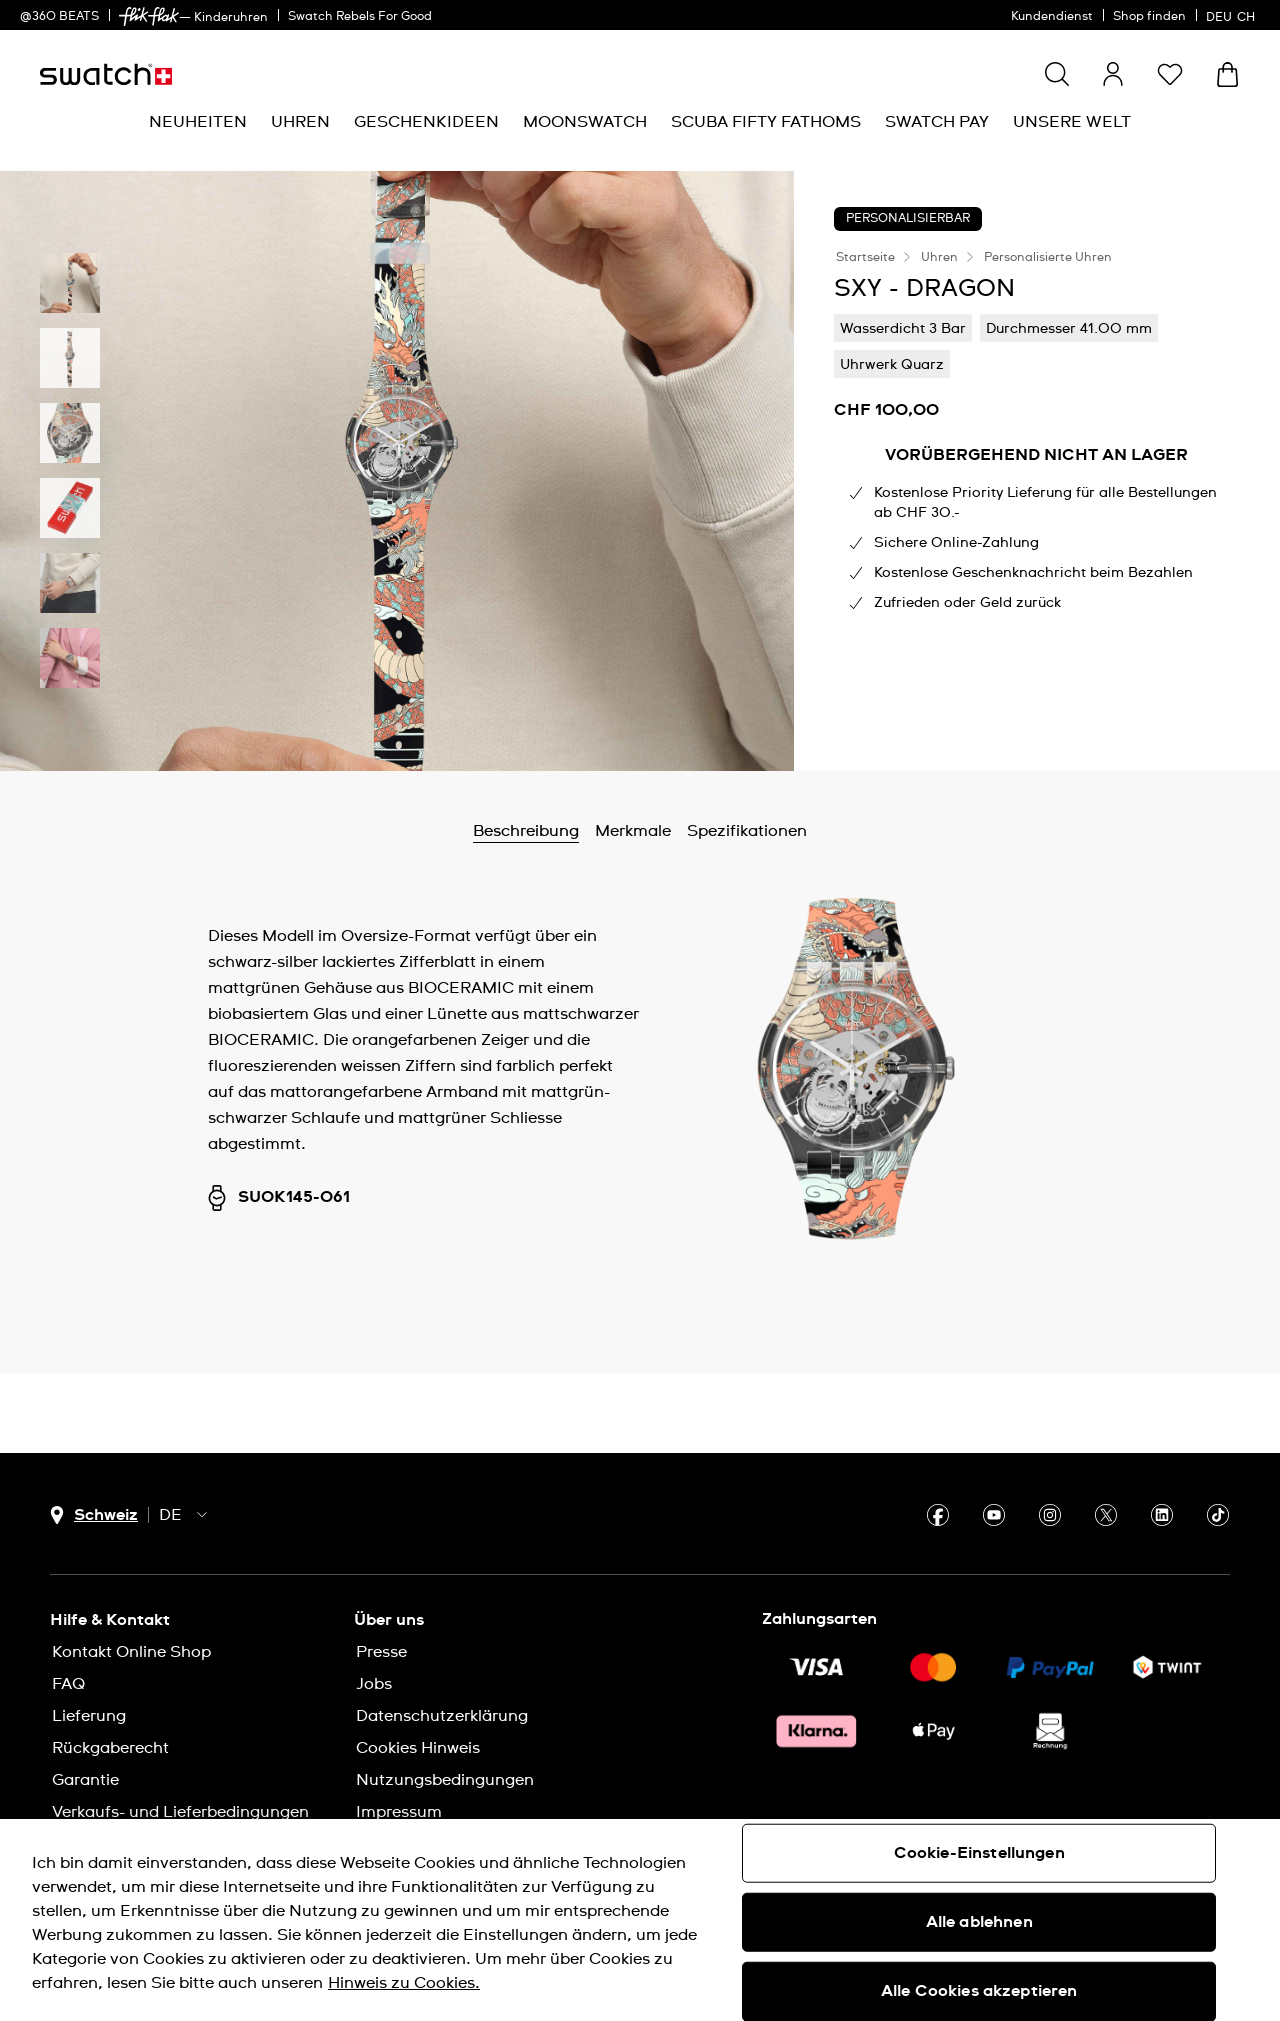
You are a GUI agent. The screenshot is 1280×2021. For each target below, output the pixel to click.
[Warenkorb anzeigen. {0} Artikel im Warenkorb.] (1227, 74)
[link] (149, 16)
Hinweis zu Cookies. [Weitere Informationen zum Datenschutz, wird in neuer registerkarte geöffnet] (404, 1983)
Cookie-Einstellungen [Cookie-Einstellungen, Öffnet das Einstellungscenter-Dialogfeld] (979, 1853)
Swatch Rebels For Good (360, 17)
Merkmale (633, 831)
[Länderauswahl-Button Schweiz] (94, 1515)
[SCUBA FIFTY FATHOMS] (766, 122)
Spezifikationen (747, 831)
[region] (640, 1920)
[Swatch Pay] (937, 122)
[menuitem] (198, 122)
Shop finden (1149, 17)
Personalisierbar (908, 219)
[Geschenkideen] (426, 122)
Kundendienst (1052, 17)
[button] (1170, 74)
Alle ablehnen (979, 1922)
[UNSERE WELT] (1072, 122)
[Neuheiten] (198, 122)
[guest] (1113, 74)
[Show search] (1057, 74)
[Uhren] (300, 122)
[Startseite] (106, 74)
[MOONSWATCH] (585, 122)
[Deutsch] (1233, 15)
